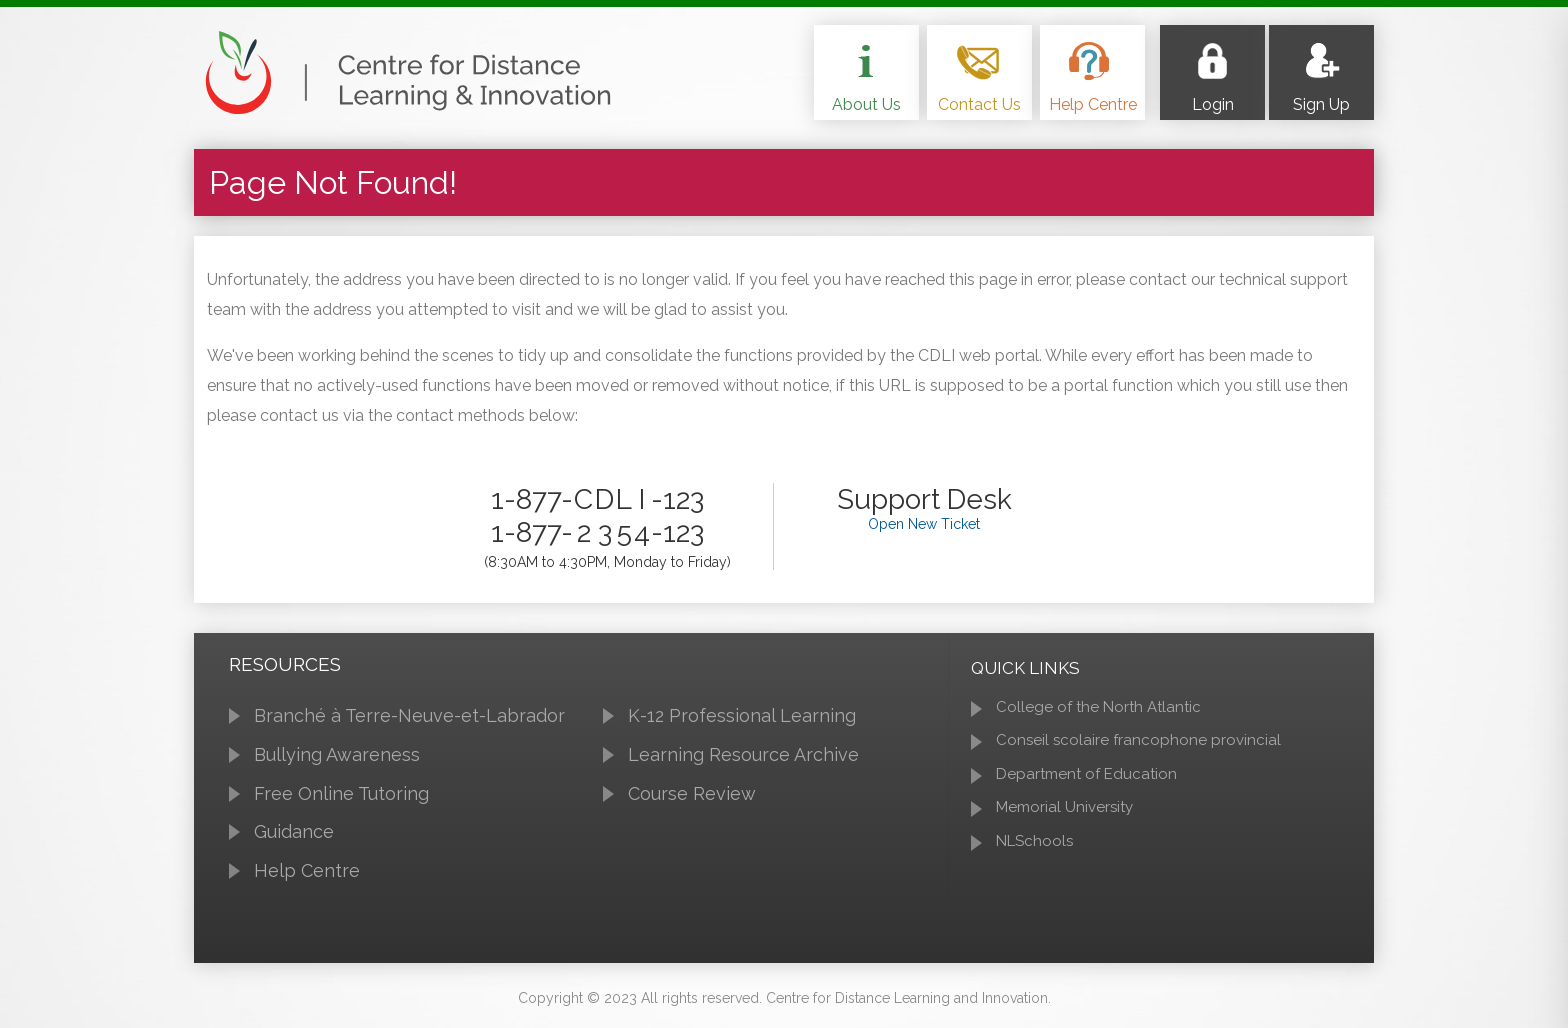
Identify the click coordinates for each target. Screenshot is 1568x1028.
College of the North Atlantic (1098, 707)
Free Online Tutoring (341, 793)
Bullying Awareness (337, 754)
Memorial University (1064, 807)
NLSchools (1034, 841)
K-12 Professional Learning (742, 715)
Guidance (294, 831)
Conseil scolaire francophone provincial (1138, 740)
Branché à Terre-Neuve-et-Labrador (409, 715)
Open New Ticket (924, 524)
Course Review (692, 793)
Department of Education (1086, 774)
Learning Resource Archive (743, 754)
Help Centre (307, 870)
